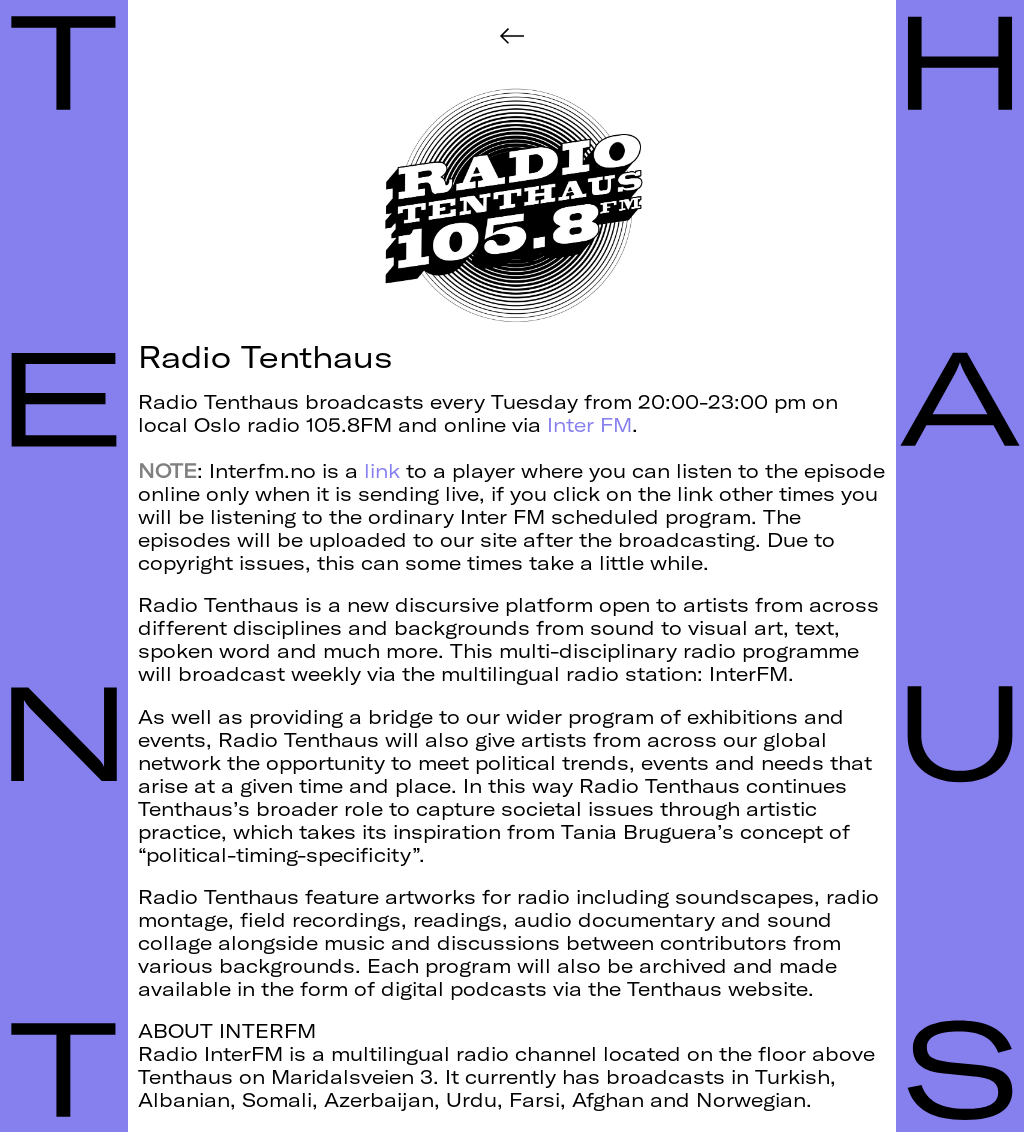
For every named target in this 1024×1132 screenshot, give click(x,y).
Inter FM (589, 425)
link (382, 471)
